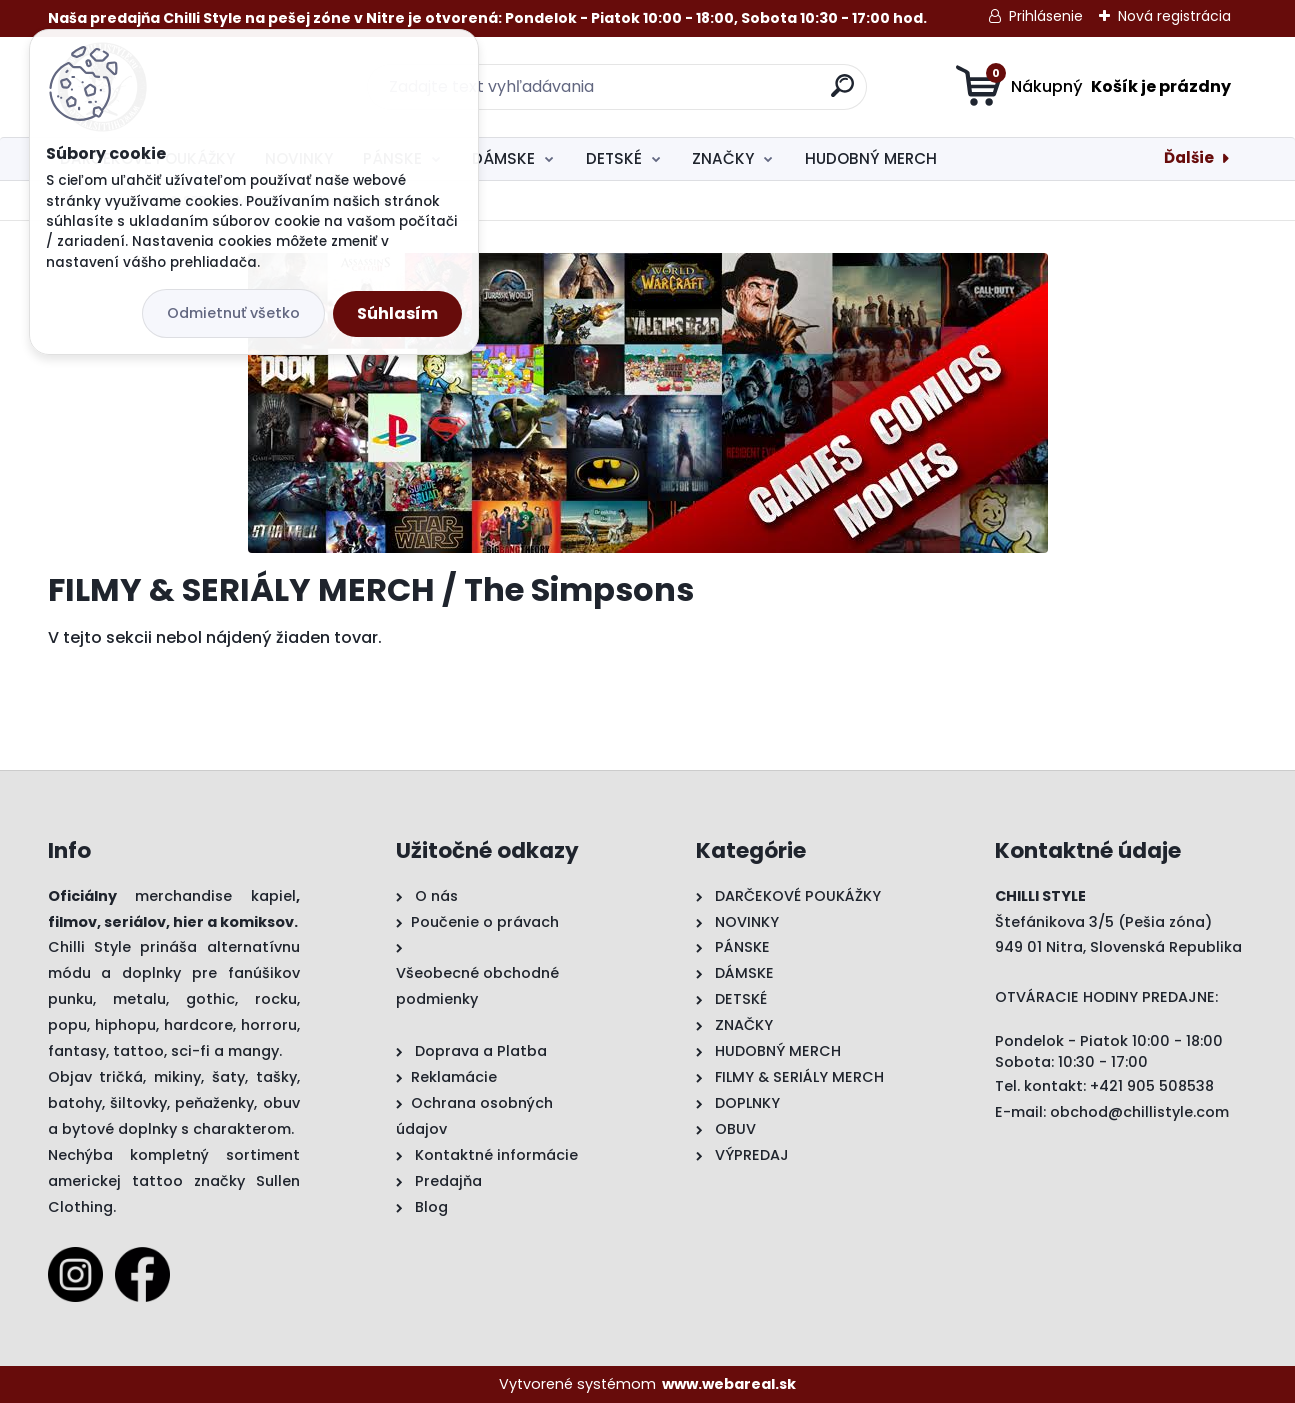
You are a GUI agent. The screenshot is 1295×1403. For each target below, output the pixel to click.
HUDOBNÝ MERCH (871, 158)
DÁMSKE (503, 158)
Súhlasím (397, 313)
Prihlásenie (1046, 16)
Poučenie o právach (485, 922)
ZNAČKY (723, 158)
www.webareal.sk (729, 1384)
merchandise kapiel (215, 896)
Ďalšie (1189, 157)
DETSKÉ (614, 158)
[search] (842, 93)
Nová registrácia (1174, 16)
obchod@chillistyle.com (1139, 1112)
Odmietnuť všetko (233, 313)
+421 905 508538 (1152, 1086)
